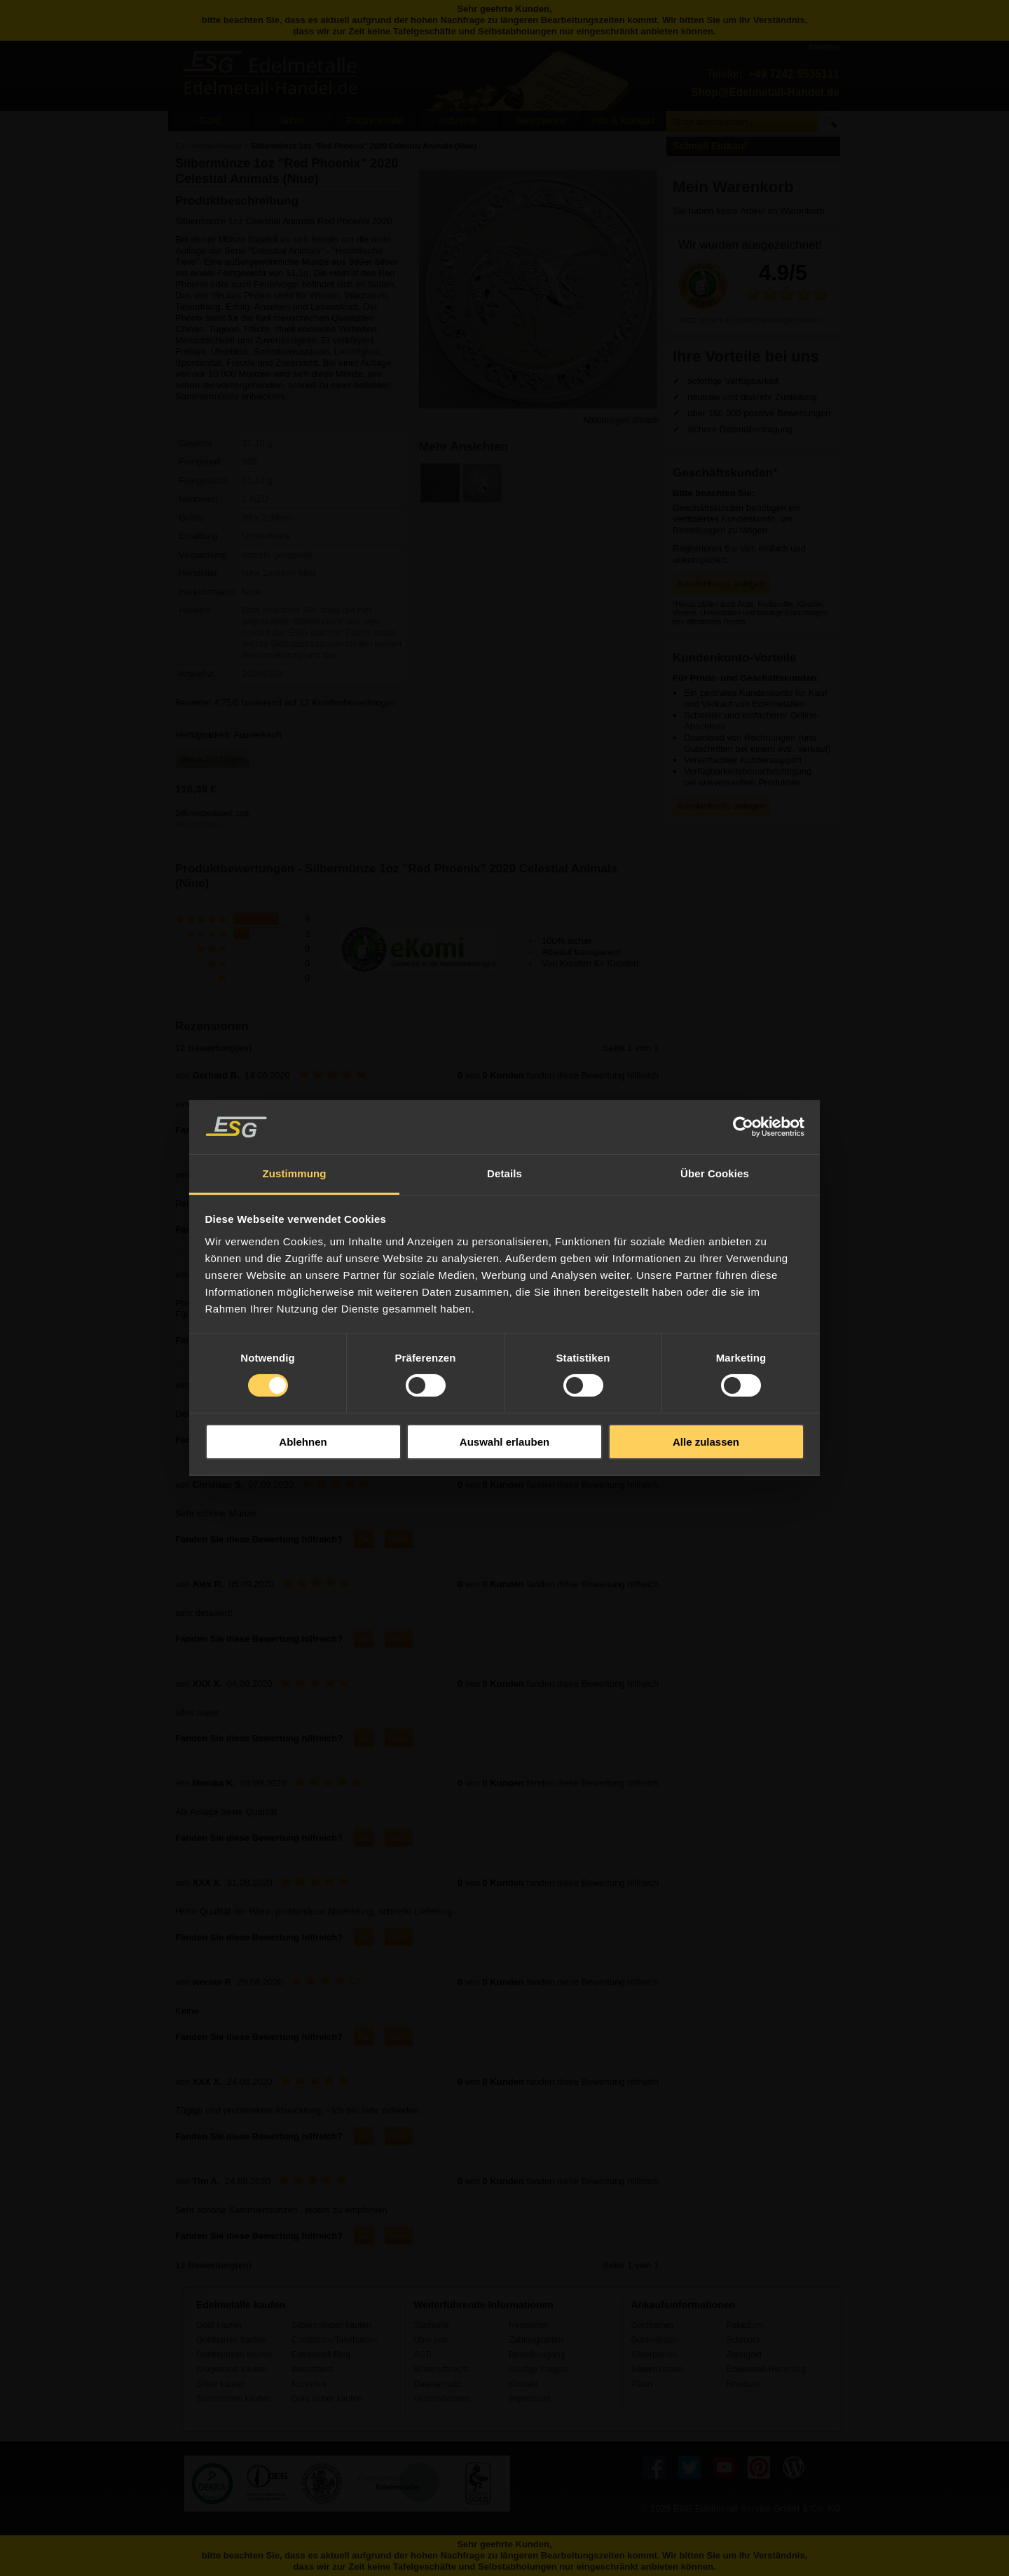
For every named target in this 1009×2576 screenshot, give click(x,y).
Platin (641, 2384)
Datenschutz (436, 2384)
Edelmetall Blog (320, 2354)
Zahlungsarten (536, 2340)
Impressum (530, 2399)
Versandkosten (198, 824)
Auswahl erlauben (504, 1442)
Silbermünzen (656, 2369)
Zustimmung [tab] (295, 1173)
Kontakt (523, 2384)
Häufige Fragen (538, 2369)
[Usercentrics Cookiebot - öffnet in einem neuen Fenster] (743, 1126)
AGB (422, 2354)
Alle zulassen (706, 1442)
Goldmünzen (654, 2340)
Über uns (430, 2340)
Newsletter (529, 2325)
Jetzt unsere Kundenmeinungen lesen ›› (753, 320)
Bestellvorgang (537, 2354)
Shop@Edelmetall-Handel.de (765, 92)
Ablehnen (303, 1442)
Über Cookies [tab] (714, 1173)
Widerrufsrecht (441, 2369)
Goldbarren (652, 2325)
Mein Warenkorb (733, 187)
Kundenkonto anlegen (721, 583)
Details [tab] (504, 1173)
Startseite (431, 2325)
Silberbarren (654, 2354)
